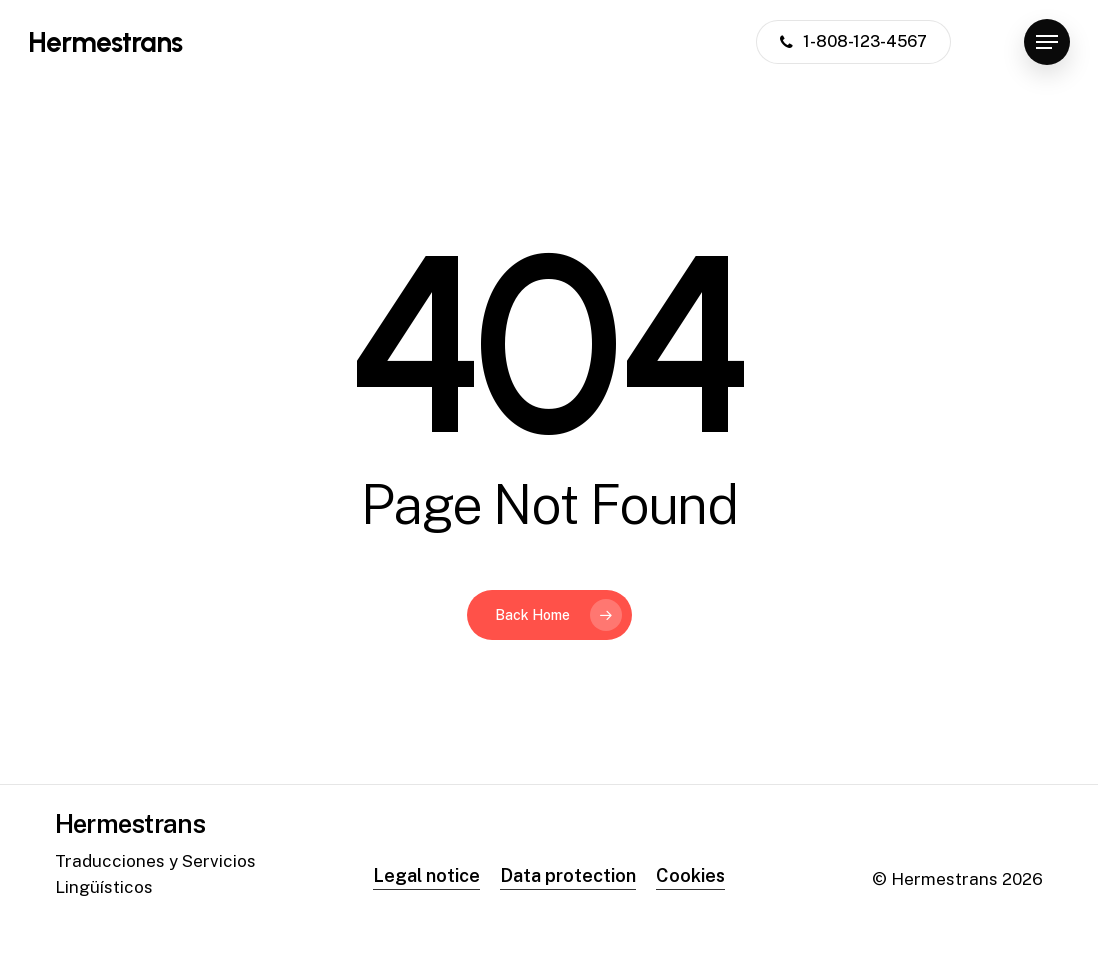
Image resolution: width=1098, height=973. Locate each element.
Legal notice (426, 875)
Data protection (568, 875)
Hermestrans (105, 42)
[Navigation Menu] (1047, 42)
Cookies (690, 875)
